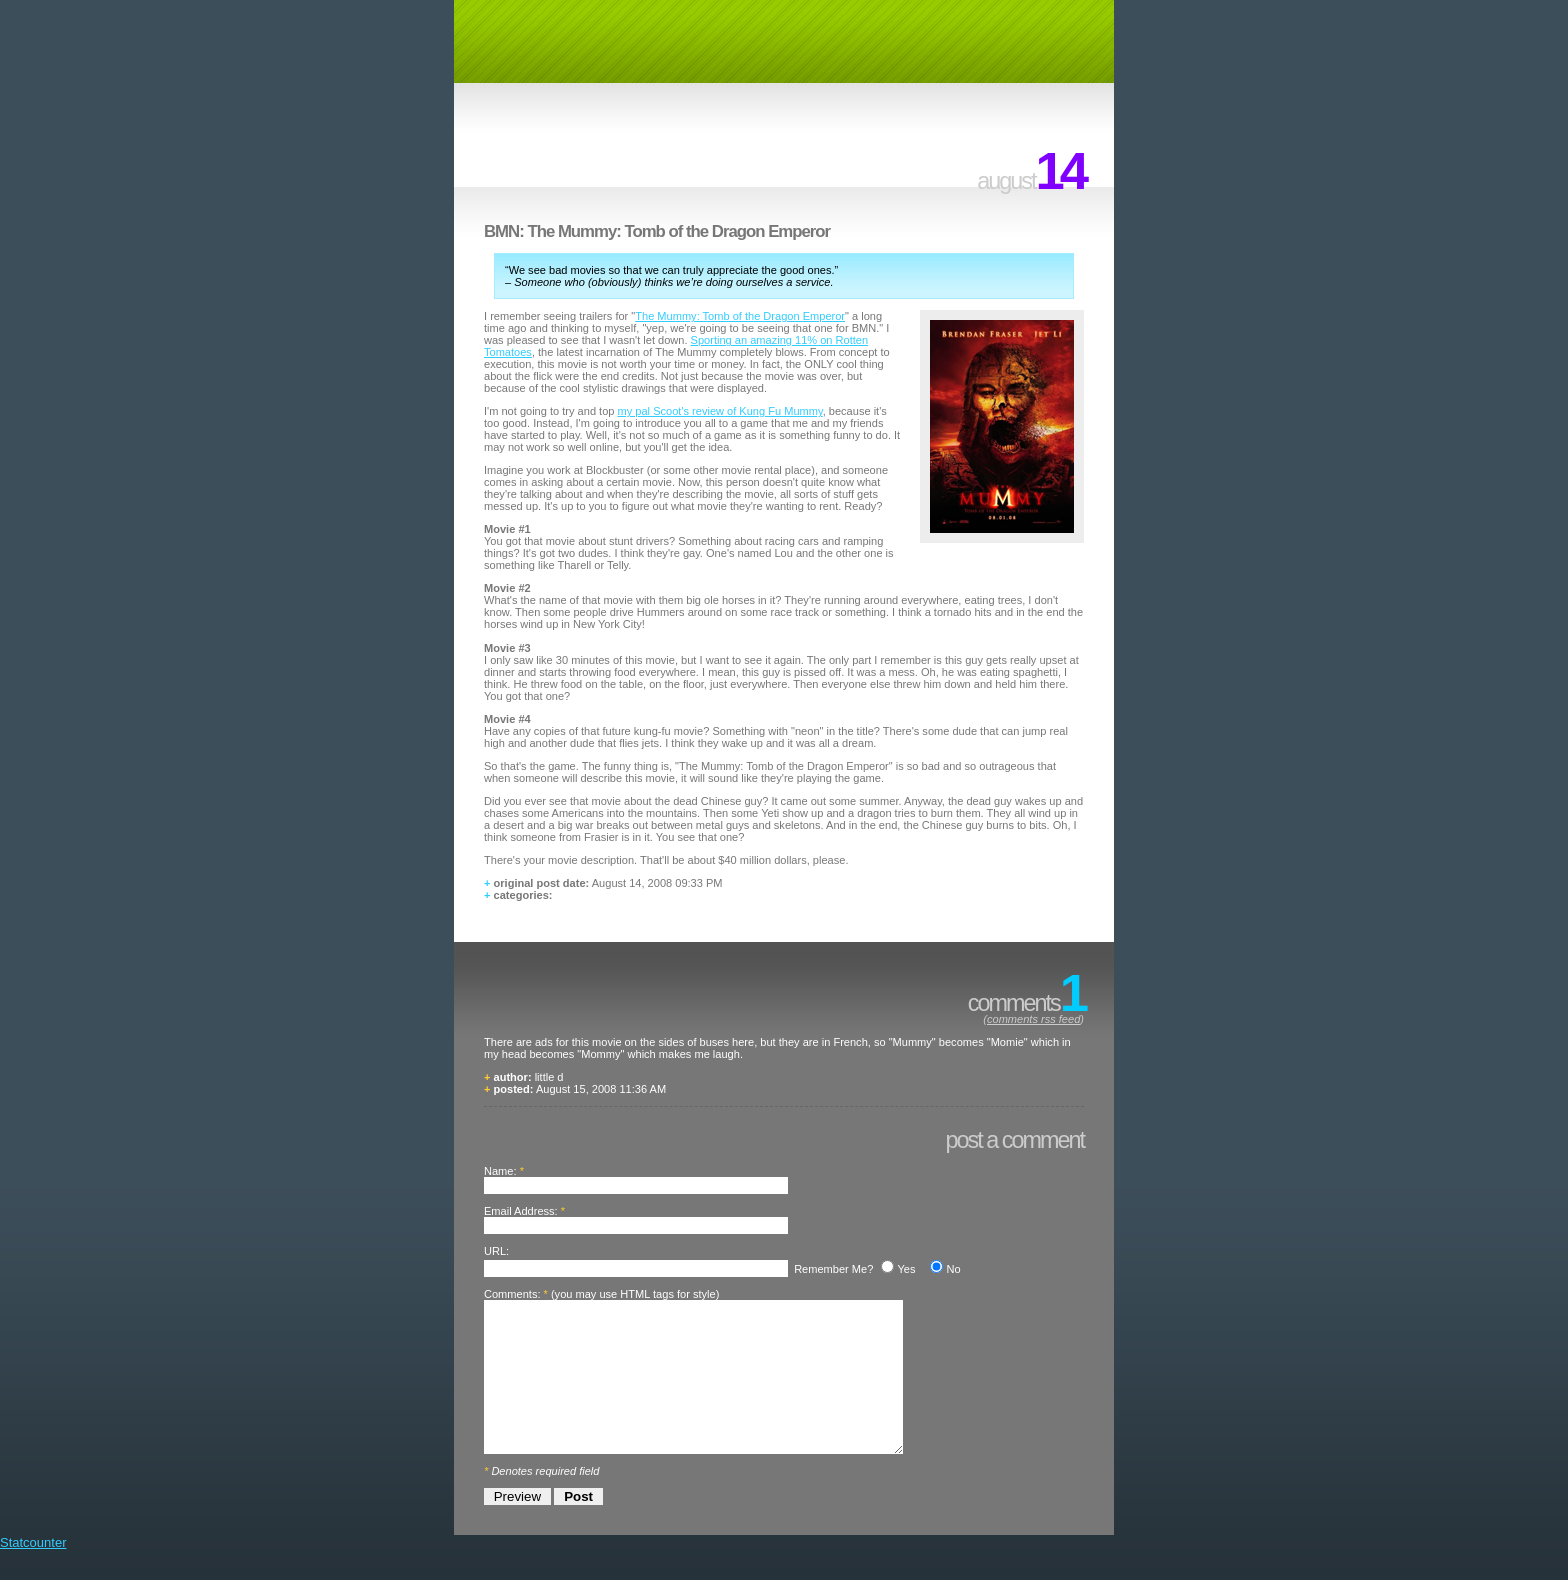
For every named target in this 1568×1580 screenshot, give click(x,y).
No (953, 1269)
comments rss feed (1033, 1019)
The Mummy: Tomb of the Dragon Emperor (740, 316)
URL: (496, 1251)
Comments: (512, 1294)
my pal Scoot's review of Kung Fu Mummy (720, 411)
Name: (500, 1171)
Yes (906, 1269)
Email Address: (521, 1211)
